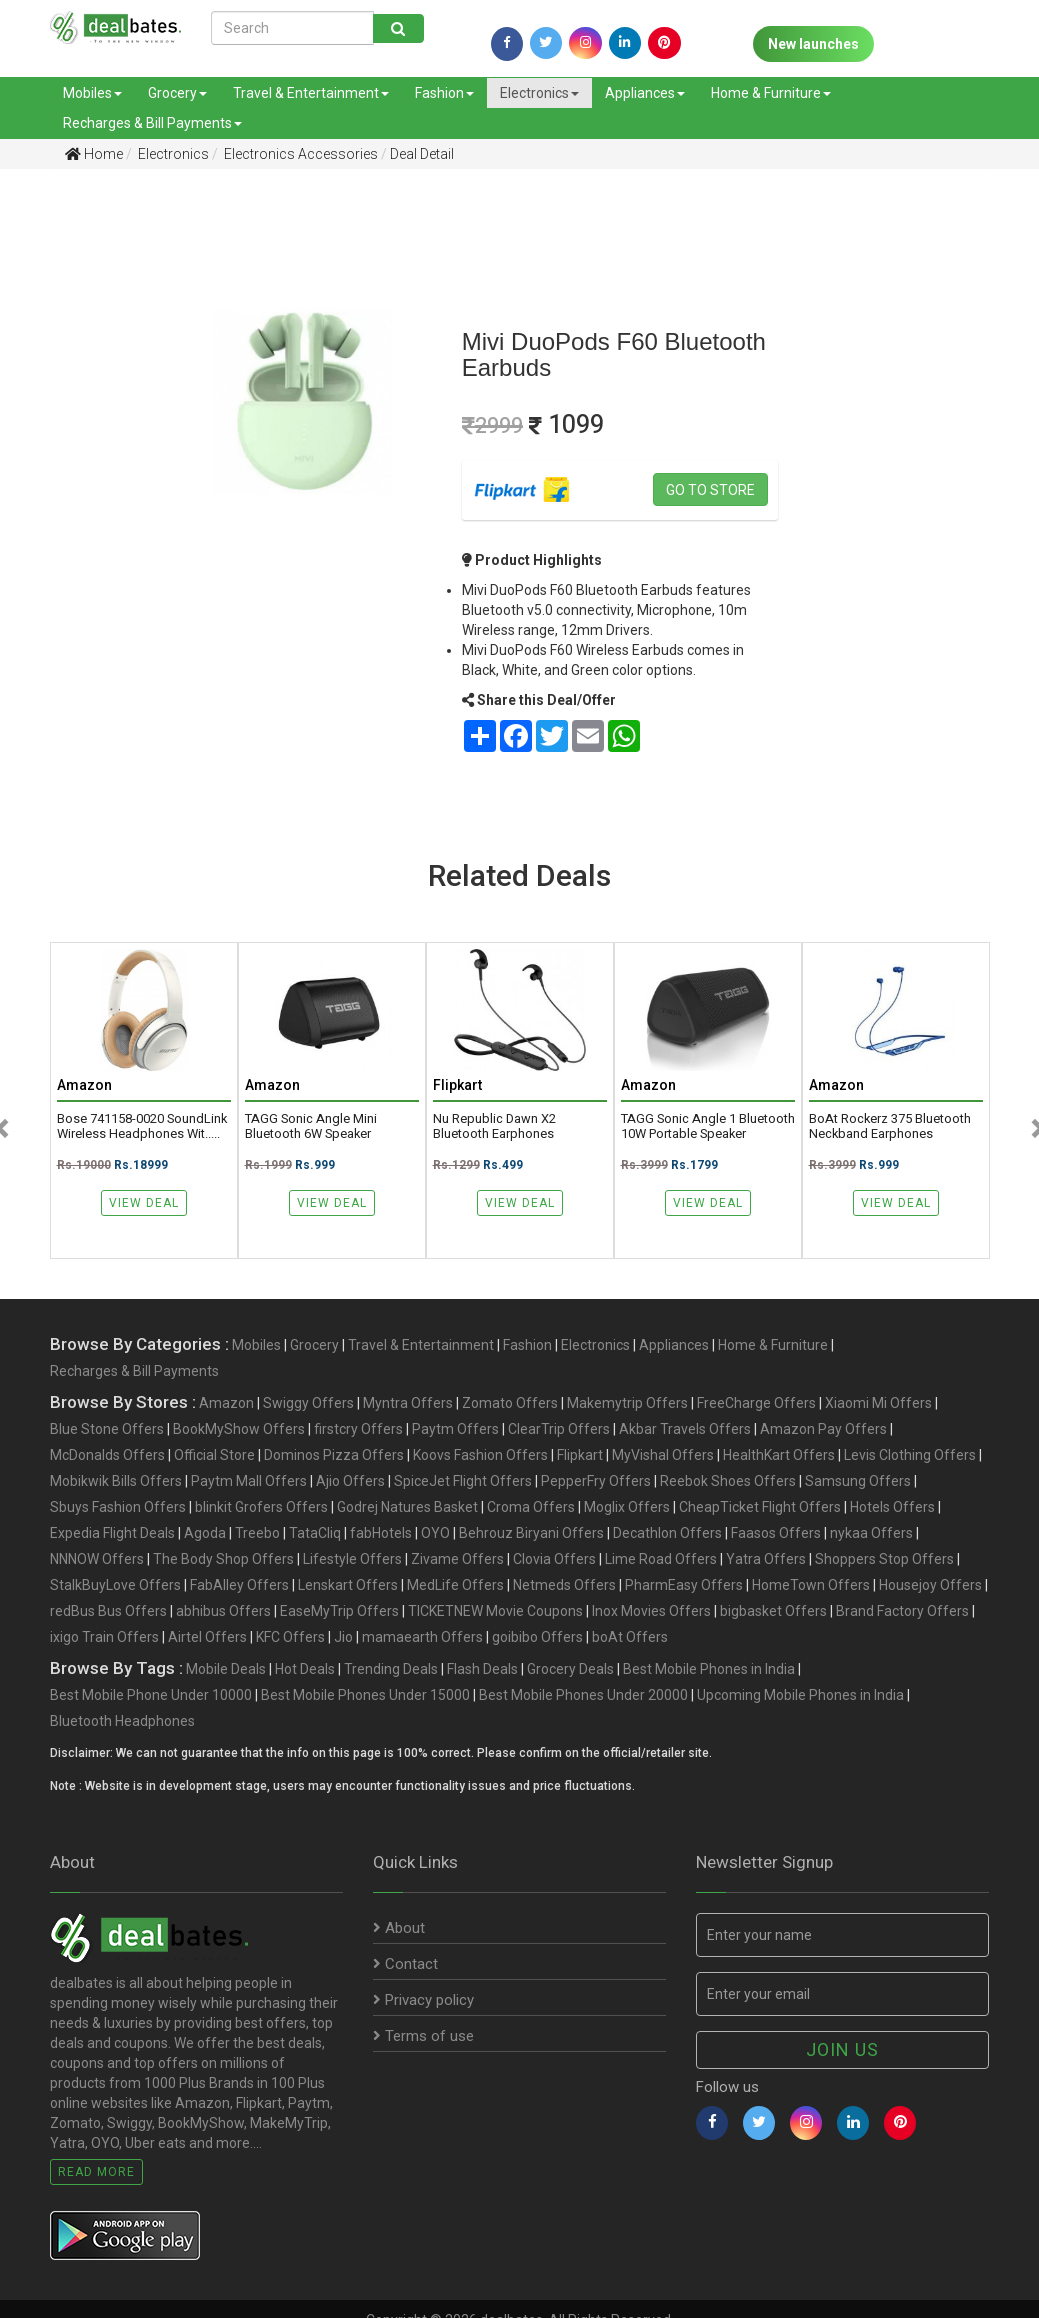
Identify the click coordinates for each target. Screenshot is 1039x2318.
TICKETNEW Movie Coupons (495, 1611)
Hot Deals (305, 1669)
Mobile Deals (226, 1669)
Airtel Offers (207, 1637)
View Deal (144, 1203)
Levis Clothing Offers (910, 1455)
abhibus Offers (223, 1611)
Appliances (645, 93)
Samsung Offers (858, 1481)
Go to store (710, 490)
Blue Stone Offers (107, 1429)
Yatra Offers (766, 1559)
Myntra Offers (408, 1403)
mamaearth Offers (422, 1637)
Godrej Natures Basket (407, 1507)
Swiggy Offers (308, 1403)
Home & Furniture (771, 93)
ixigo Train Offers (104, 1637)
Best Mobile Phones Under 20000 (583, 1695)
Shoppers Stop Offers (884, 1559)
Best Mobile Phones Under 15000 (365, 1695)
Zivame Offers (457, 1559)
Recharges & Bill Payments (152, 123)
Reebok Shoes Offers (728, 1481)
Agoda (205, 1533)
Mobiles (92, 93)
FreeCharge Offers (756, 1403)
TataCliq (315, 1533)
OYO (435, 1533)
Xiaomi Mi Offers (878, 1403)
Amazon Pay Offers (823, 1429)
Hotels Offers (892, 1507)
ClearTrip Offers (559, 1429)
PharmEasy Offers (684, 1585)
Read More (96, 2172)
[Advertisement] (70, 499)
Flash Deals (482, 1669)
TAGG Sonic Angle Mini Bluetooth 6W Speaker (311, 1126)
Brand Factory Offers (902, 1611)
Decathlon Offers (667, 1533)
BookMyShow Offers (239, 1429)
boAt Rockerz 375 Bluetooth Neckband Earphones (890, 1126)
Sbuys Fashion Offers (118, 1507)
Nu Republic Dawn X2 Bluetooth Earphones (494, 1126)
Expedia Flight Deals (112, 1533)
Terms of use (423, 2036)
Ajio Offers (350, 1481)
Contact (405, 1964)
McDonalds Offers (107, 1455)
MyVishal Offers (663, 1455)
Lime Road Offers (661, 1559)
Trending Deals (391, 1669)
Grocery (177, 93)
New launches (813, 44)
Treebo (257, 1533)
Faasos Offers (776, 1533)
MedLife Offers (455, 1585)
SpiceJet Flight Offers (463, 1481)
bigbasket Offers (773, 1611)
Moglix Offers (627, 1507)
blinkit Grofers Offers (261, 1507)
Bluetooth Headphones (122, 1721)
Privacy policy (423, 2000)
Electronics (539, 93)
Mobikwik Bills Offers (116, 1481)
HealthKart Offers (779, 1455)
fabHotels (381, 1533)
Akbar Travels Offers (685, 1429)
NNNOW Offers (97, 1559)
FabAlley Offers (239, 1585)
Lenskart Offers (348, 1585)
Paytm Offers (455, 1429)
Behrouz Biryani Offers (531, 1533)
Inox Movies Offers (651, 1611)
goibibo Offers (537, 1637)
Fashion (444, 93)
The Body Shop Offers (223, 1559)
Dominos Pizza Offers (334, 1455)
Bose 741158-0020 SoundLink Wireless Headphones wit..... (142, 1126)
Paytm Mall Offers (249, 1481)
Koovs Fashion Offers (480, 1455)
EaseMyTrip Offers (339, 1611)
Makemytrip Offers (627, 1403)
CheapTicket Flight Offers (760, 1507)
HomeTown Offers (811, 1585)
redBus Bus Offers (108, 1611)
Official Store (214, 1455)
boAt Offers (630, 1637)
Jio (343, 1637)
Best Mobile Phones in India (709, 1669)
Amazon (226, 1403)
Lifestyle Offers (352, 1559)
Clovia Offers (554, 1559)
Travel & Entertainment (311, 93)
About (399, 1928)
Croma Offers (531, 1507)
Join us (842, 2049)
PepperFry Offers (596, 1481)
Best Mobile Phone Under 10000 (151, 1695)
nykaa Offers (871, 1533)
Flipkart (580, 1455)
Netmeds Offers (564, 1585)
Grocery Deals (570, 1669)
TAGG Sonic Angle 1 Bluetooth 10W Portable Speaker (708, 1126)
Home (94, 154)
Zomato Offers (510, 1403)
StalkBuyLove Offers (115, 1585)
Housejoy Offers (930, 1585)
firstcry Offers (358, 1429)
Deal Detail (422, 154)
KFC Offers (290, 1637)
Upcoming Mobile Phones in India (800, 1695)
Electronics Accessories (299, 154)
